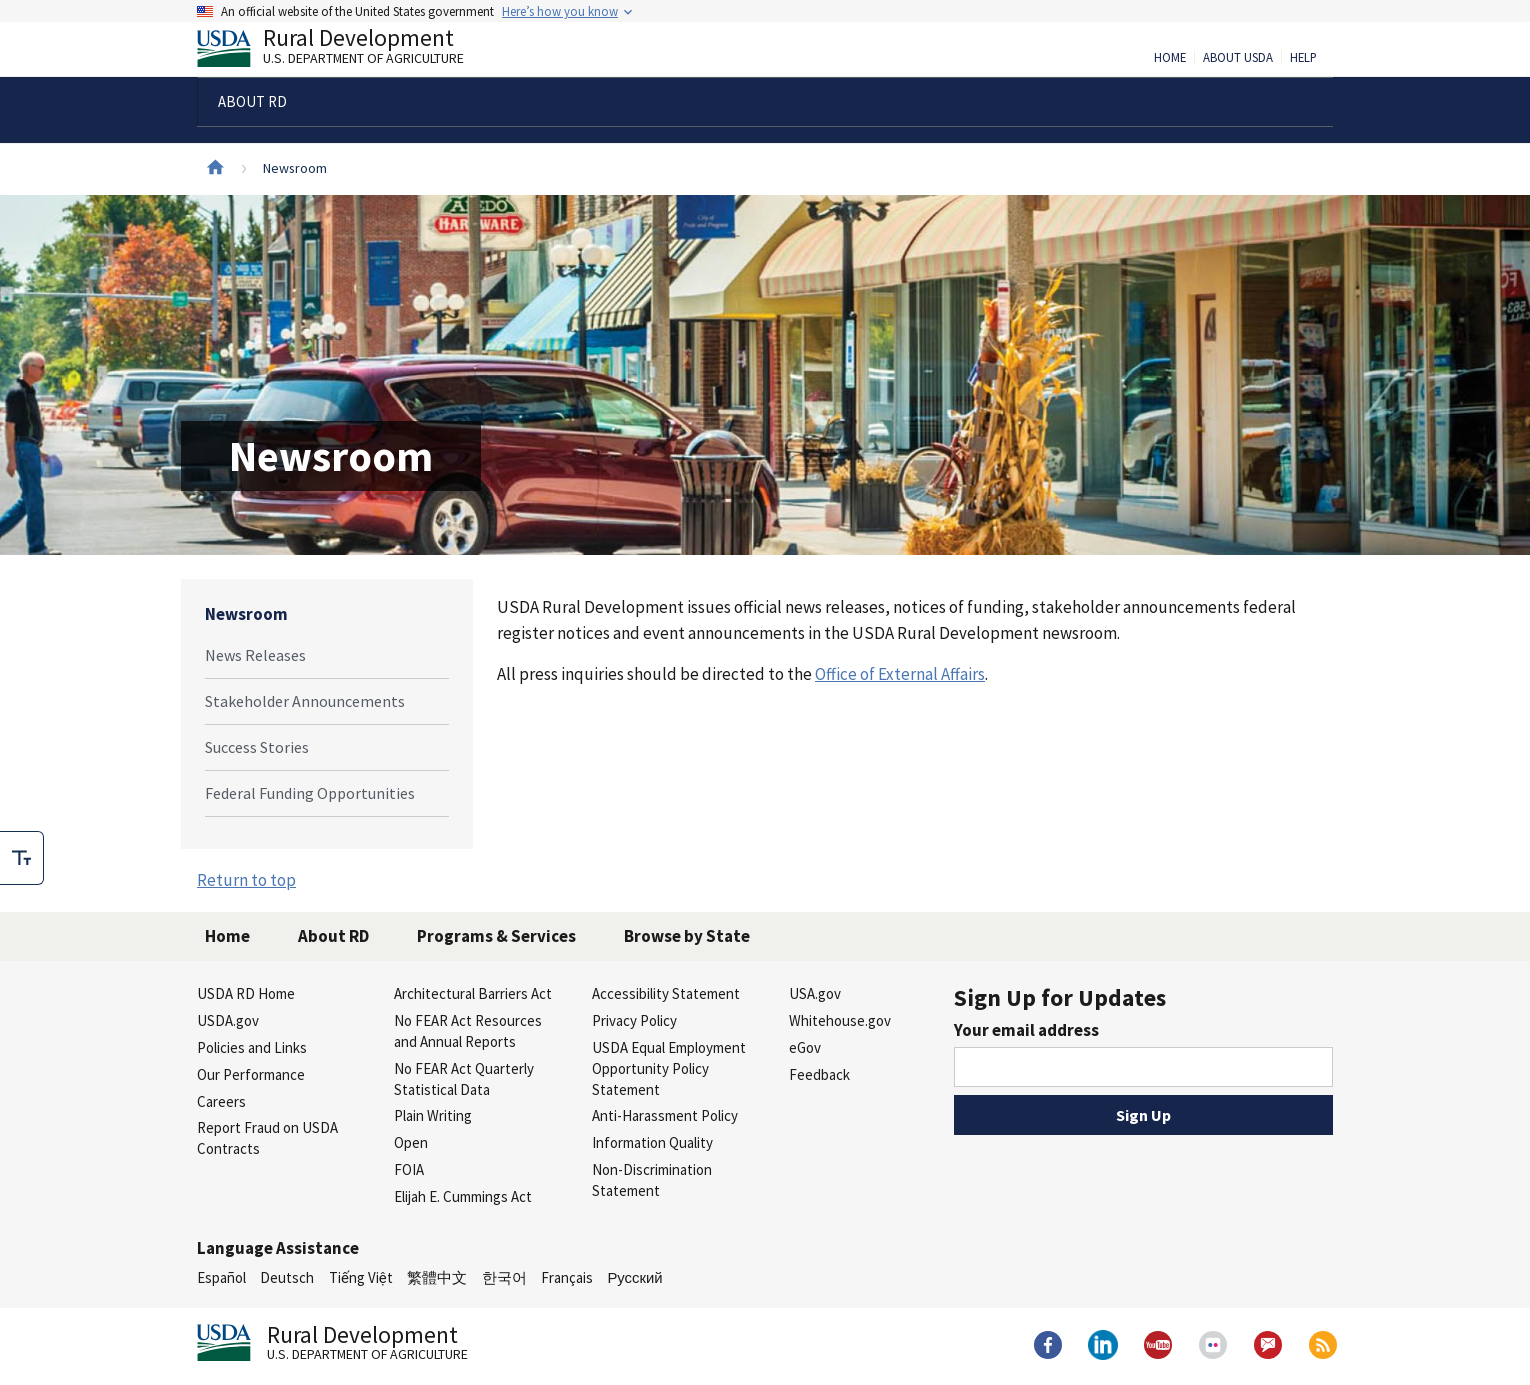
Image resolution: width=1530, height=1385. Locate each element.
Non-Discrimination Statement (652, 1180)
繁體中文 (437, 1277)
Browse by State (687, 936)
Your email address (1026, 1030)
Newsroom (246, 614)
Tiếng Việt (361, 1277)
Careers (221, 1101)
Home (1170, 58)
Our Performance (251, 1074)
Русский (634, 1277)
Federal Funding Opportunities (310, 793)
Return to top (246, 880)
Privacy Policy (634, 1020)
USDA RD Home (246, 993)
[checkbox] (22, 858)
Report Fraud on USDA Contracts (267, 1138)
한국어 (504, 1277)
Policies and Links (252, 1047)
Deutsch (287, 1277)
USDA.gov (228, 1020)
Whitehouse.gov (840, 1020)
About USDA (1238, 58)
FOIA (409, 1169)
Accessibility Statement (666, 993)
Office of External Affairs (900, 674)
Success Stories (257, 747)
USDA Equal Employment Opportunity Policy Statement (669, 1068)
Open (411, 1142)
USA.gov (815, 993)
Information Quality (652, 1142)
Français (567, 1277)
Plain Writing (433, 1115)
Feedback (819, 1074)
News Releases (255, 655)
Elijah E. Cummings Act (463, 1196)
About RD (333, 936)
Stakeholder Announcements (305, 701)
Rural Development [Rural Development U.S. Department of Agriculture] (347, 51)
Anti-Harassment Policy (665, 1115)
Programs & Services (496, 936)
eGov (805, 1047)
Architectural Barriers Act (473, 993)
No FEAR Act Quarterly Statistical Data (464, 1079)
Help (1303, 58)
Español (221, 1277)
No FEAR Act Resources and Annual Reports (468, 1031)
